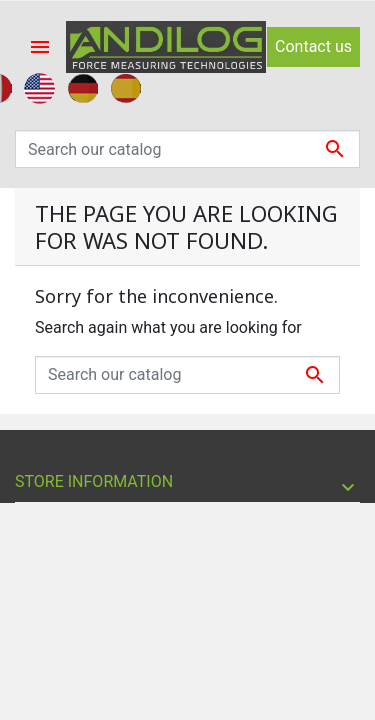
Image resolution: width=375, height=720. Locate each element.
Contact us (313, 46)
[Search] (187, 149)
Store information (94, 481)
